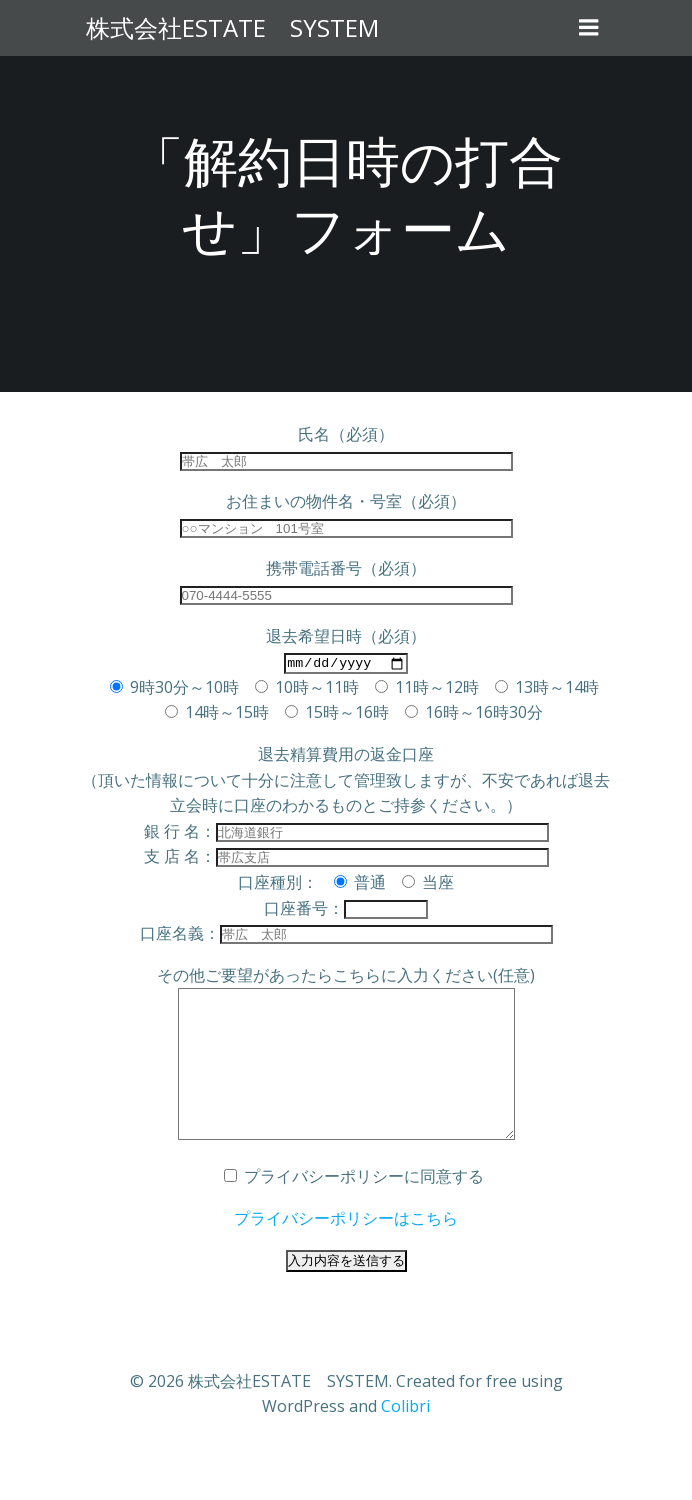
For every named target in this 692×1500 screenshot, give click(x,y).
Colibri (405, 1436)
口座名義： (346, 933)
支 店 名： (346, 856)
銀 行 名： (346, 831)
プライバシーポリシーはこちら (346, 1248)
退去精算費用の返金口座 (346, 754)
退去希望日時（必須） (346, 636)
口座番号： (346, 908)
